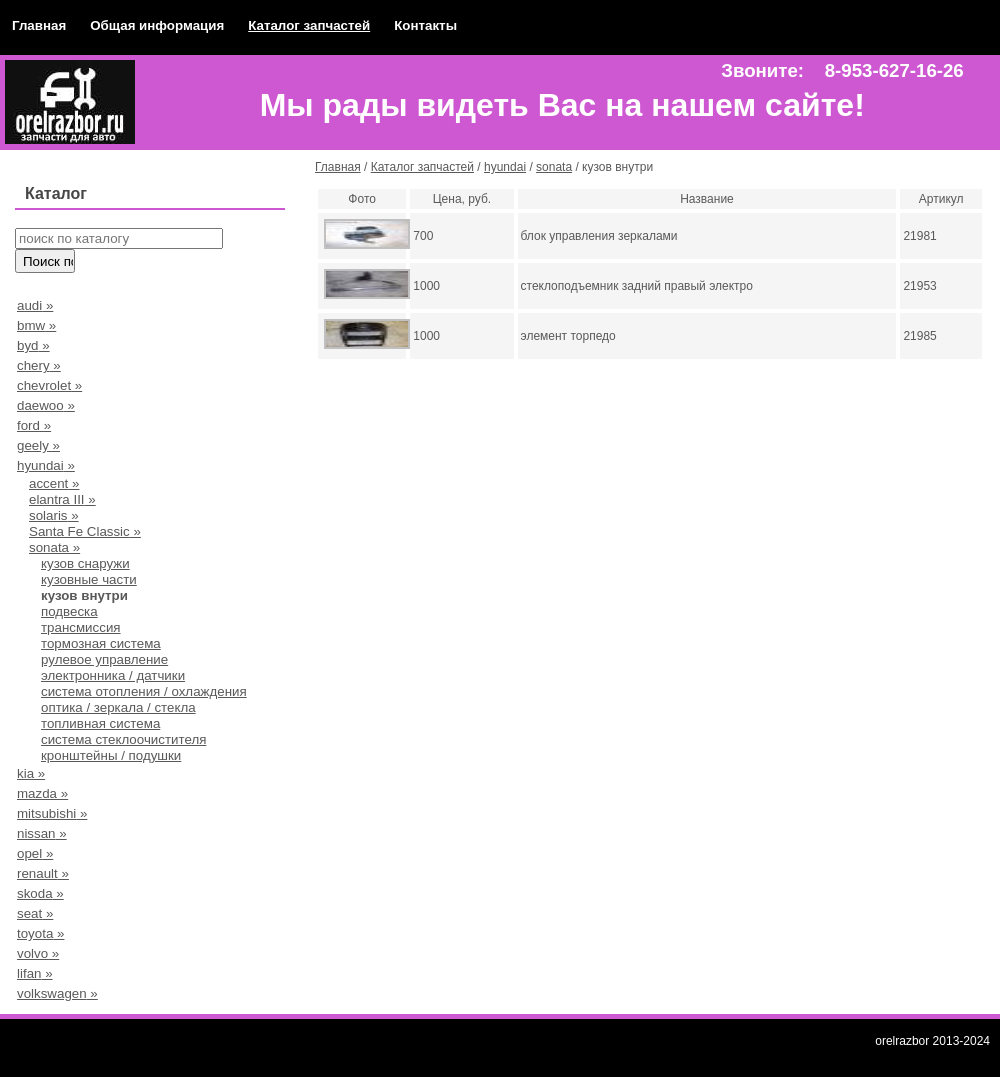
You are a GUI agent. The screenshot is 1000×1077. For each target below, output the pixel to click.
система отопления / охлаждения (144, 691)
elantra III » (62, 499)
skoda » (40, 893)
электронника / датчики (113, 675)
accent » (54, 483)
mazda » (42, 793)
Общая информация (157, 25)
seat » (35, 913)
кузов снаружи (85, 563)
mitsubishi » (52, 813)
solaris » (54, 515)
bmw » (36, 325)
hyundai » (46, 465)
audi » (35, 305)
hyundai (505, 167)
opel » (35, 853)
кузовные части (89, 579)
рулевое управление (104, 659)
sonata (554, 167)
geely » (38, 445)
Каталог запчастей (309, 25)
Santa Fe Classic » (85, 531)
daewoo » (46, 405)
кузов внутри (84, 595)
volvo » (38, 953)
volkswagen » (57, 993)
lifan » (35, 973)
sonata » (54, 547)
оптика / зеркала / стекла (118, 707)
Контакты (425, 25)
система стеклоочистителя (123, 739)
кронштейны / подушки (111, 755)
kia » (31, 773)
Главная (39, 25)
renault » (43, 873)
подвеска (69, 611)
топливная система (100, 723)
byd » (33, 345)
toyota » (40, 933)
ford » (34, 425)
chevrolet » (49, 385)
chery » (39, 365)
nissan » (42, 833)
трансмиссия (81, 627)
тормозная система (101, 643)
